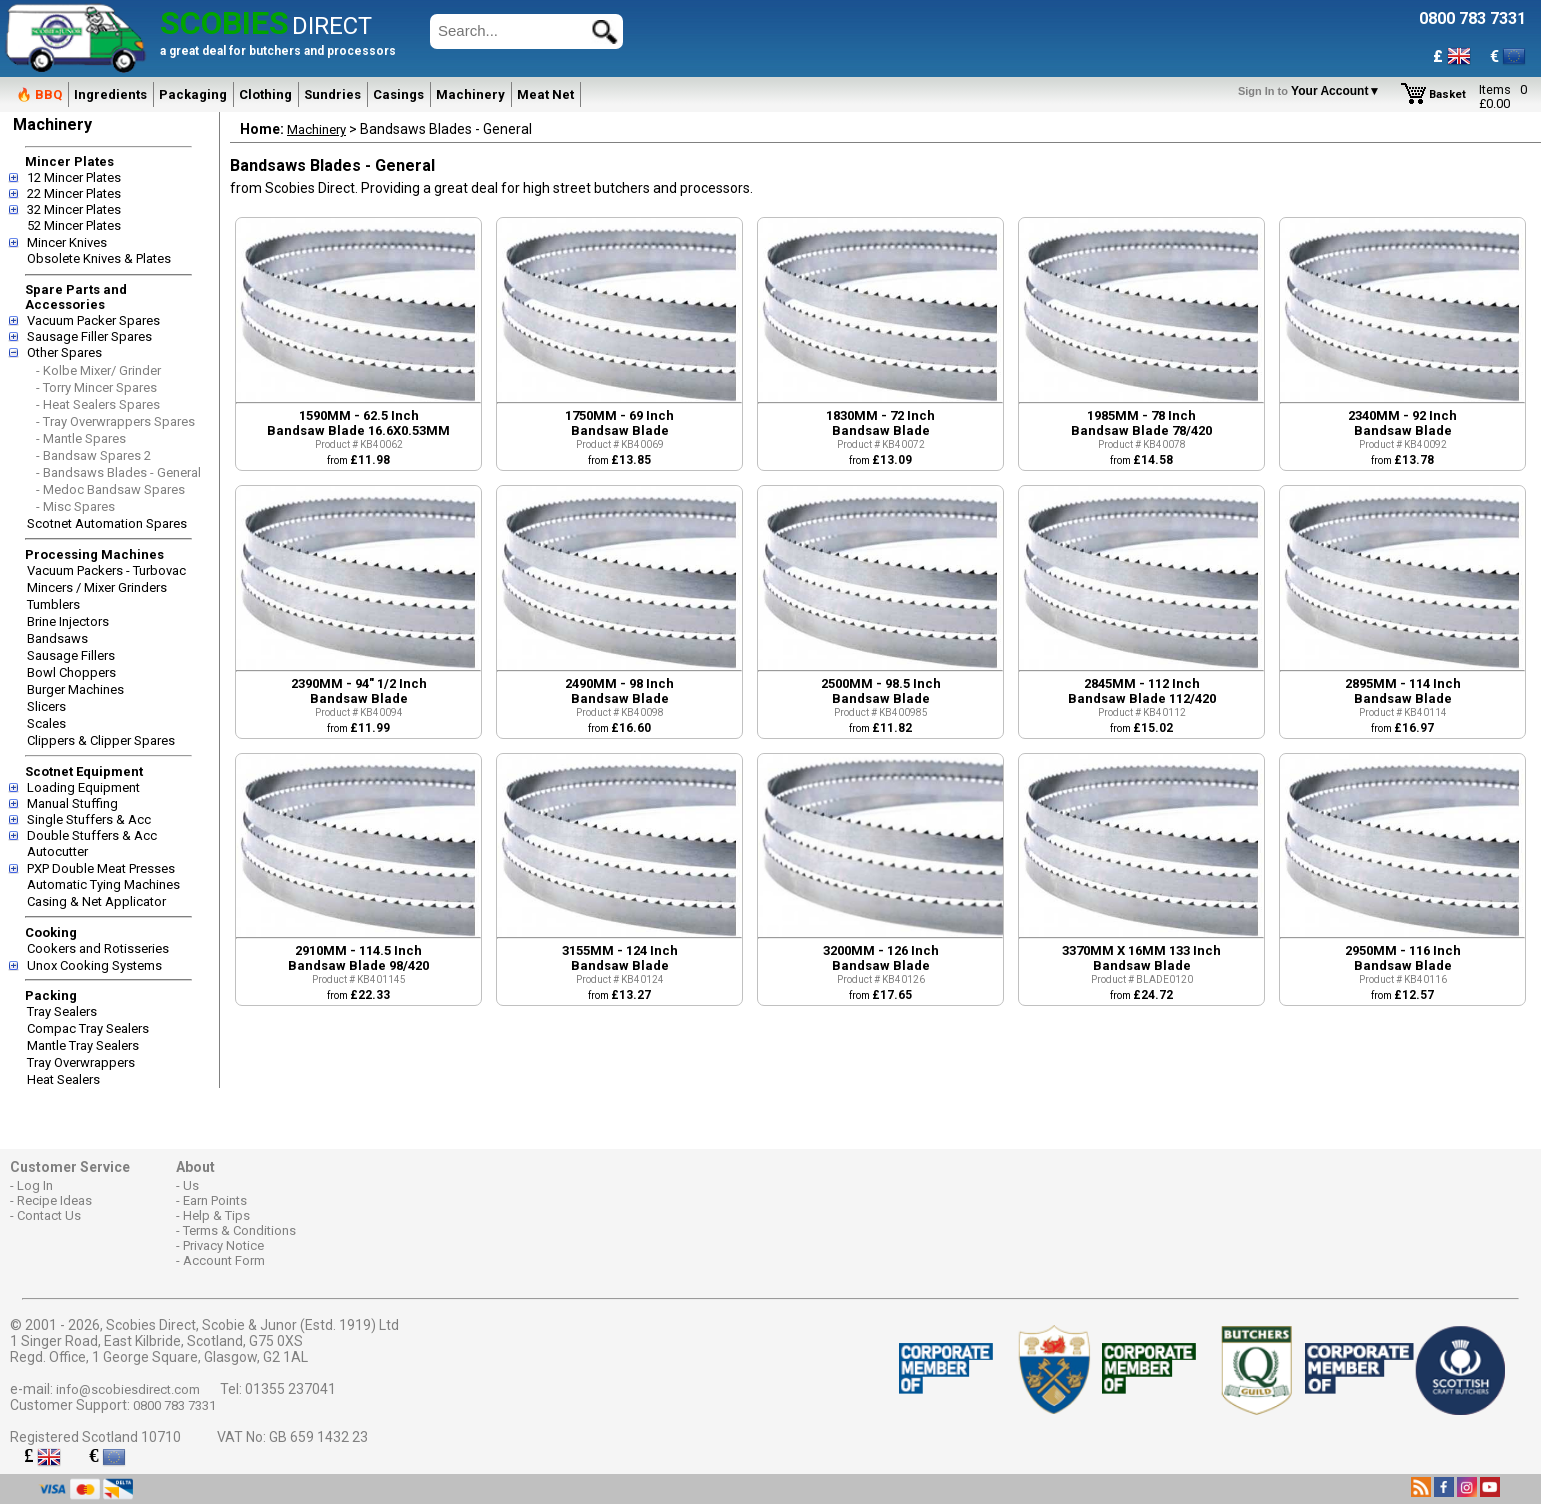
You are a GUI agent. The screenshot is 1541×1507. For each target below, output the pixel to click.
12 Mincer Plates (74, 177)
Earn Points (215, 1200)
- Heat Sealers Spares (98, 404)
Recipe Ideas (54, 1200)
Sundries (332, 94)
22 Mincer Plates (74, 193)
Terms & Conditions (239, 1230)
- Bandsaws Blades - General (118, 472)
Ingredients (110, 94)
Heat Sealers (63, 1079)
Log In (35, 1185)
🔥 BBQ (39, 94)
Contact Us (49, 1215)
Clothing (265, 94)
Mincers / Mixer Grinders (97, 587)
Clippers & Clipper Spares (101, 740)
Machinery (470, 94)
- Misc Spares (75, 506)
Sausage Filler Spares (89, 336)
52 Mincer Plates (74, 225)
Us (191, 1185)
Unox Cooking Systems (94, 965)
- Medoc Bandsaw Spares (110, 489)
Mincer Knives (67, 242)
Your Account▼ (1312, 91)
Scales (46, 723)
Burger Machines (75, 689)
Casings (398, 94)
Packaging (193, 94)
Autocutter (57, 851)
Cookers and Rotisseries (98, 948)
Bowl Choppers (71, 672)
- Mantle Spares (81, 438)
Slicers (46, 706)
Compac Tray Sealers (88, 1028)
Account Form (224, 1260)
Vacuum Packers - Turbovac (106, 570)
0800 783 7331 (174, 1405)
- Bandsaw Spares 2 (93, 455)
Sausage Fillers (71, 655)
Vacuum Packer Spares (93, 320)
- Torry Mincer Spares (96, 387)
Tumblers (53, 604)
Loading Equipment (83, 787)
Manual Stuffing (72, 803)
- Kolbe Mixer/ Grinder (98, 370)
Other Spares (64, 352)
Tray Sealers (62, 1011)
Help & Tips (216, 1215)
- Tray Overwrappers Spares (115, 421)
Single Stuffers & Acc (89, 819)
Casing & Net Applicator (96, 901)
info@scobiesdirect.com (128, 1389)
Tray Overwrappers (81, 1062)
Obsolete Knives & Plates (99, 258)
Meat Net (545, 94)
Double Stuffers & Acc (92, 835)
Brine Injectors (68, 621)
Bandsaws (57, 638)
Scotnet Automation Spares (107, 523)
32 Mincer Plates (74, 209)
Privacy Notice (223, 1245)
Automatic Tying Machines (103, 884)
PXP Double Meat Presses (101, 868)
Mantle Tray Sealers (83, 1045)
